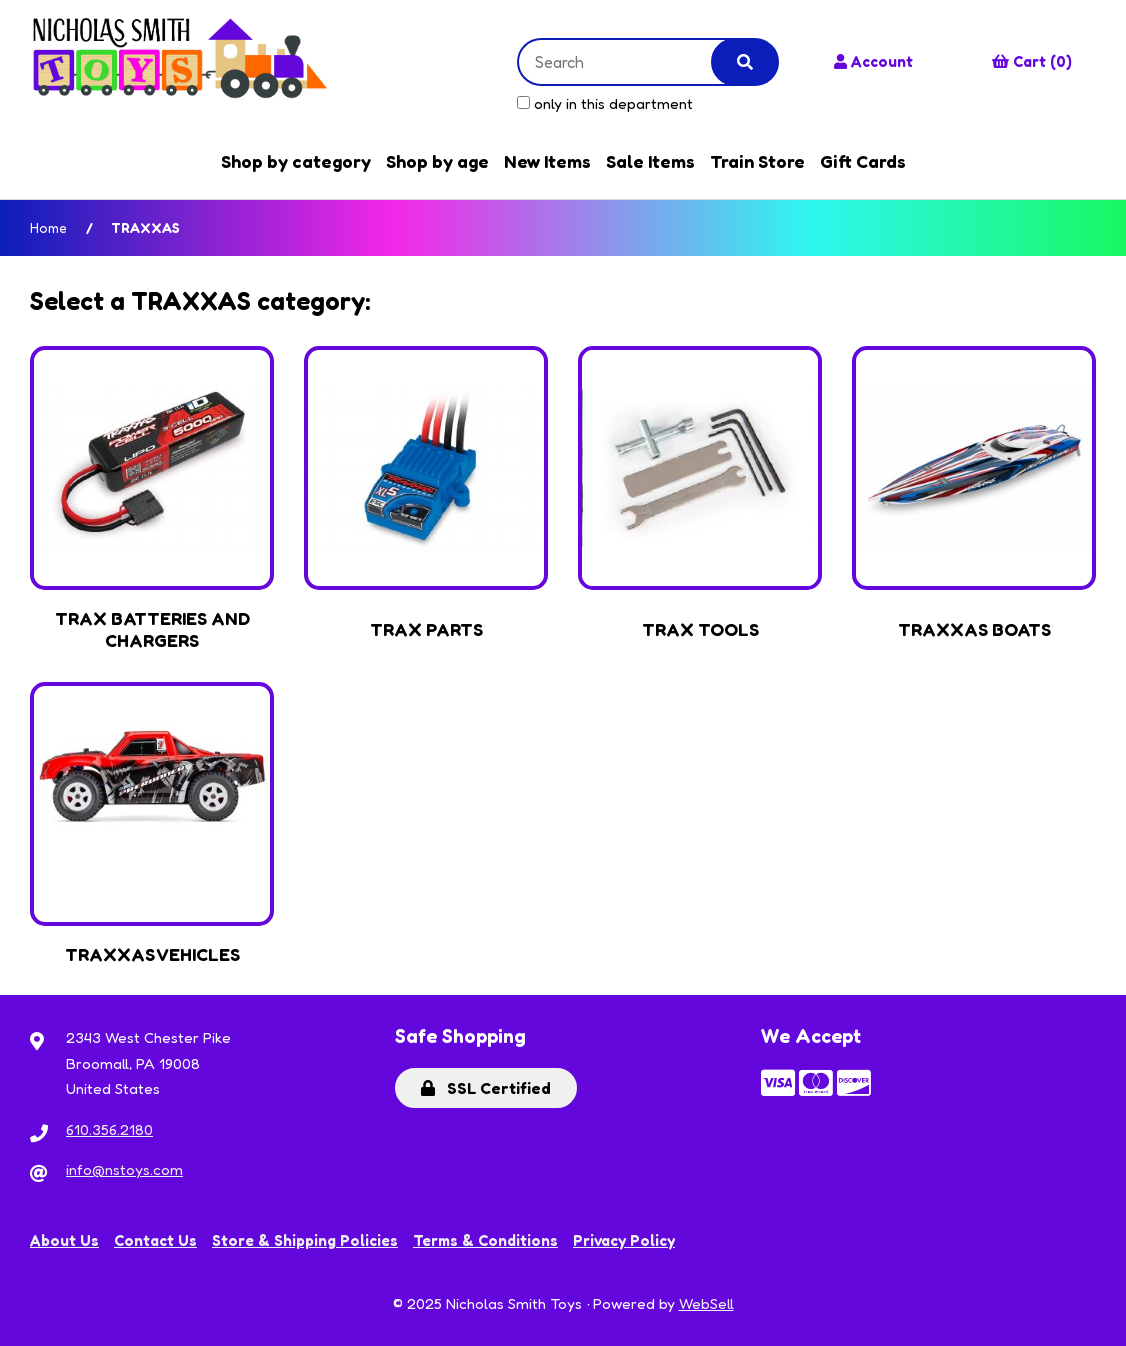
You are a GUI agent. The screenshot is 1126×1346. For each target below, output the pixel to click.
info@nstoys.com (124, 1169)
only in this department (605, 103)
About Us (64, 1240)
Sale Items (650, 161)
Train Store (757, 161)
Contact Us (155, 1240)
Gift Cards (863, 161)
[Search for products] (630, 62)
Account (873, 61)
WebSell (706, 1303)
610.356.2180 (109, 1129)
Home (48, 227)
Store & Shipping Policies (305, 1240)
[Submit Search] (745, 62)
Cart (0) (1032, 61)
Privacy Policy (624, 1240)
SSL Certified (486, 1088)
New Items (547, 161)
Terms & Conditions (485, 1240)
